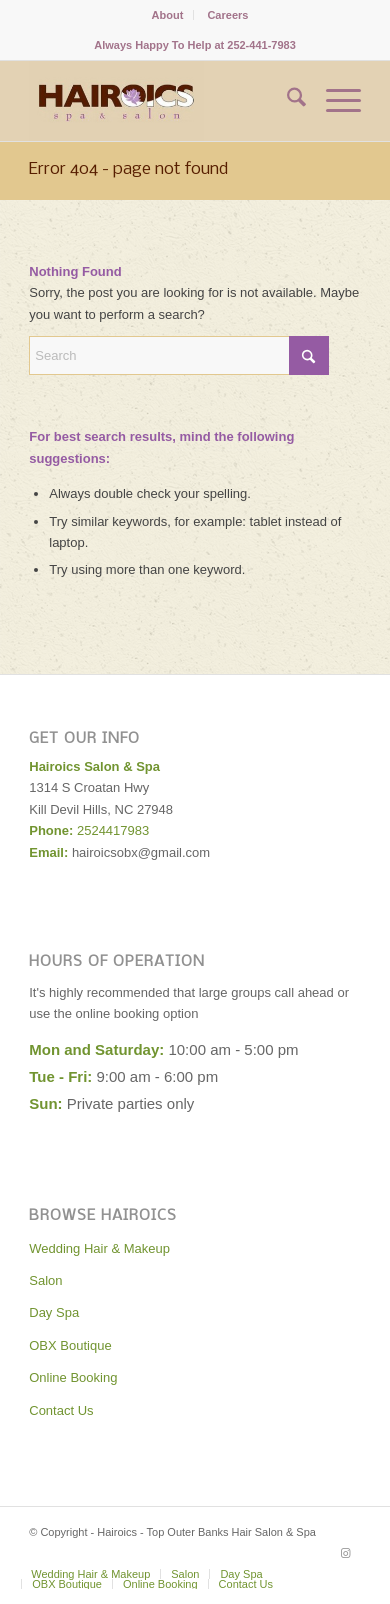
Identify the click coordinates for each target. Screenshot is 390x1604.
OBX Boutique (70, 1345)
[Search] (286, 101)
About (168, 15)
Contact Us (61, 1410)
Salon (45, 1280)
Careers (227, 15)
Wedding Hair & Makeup (99, 1248)
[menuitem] (168, 15)
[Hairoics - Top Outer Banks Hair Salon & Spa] (161, 101)
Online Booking (73, 1377)
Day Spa (54, 1312)
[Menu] (333, 101)
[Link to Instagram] (346, 1553)
